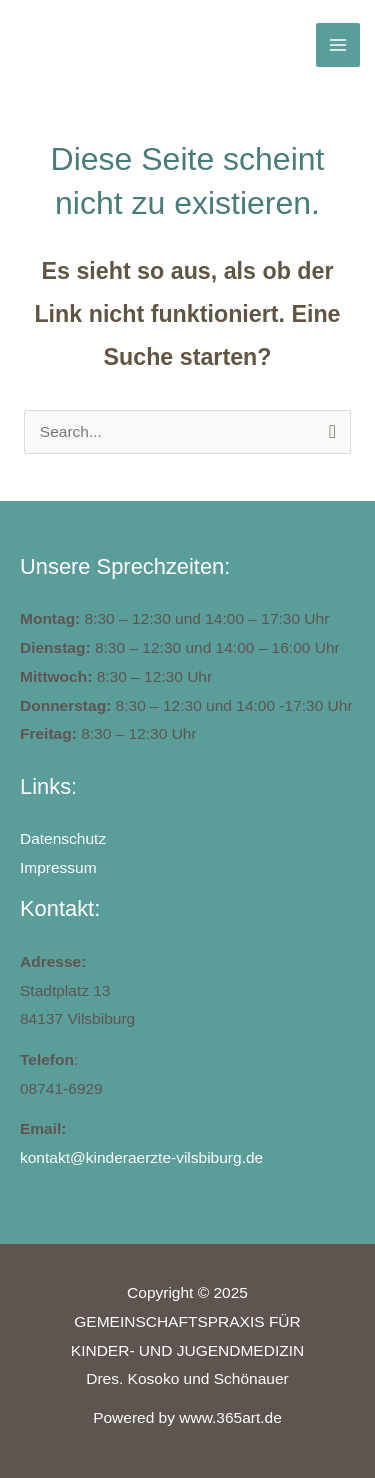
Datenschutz (63, 838)
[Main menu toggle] (337, 44)
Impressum (58, 867)
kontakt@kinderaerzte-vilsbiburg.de (141, 1157)
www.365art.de (230, 1417)
